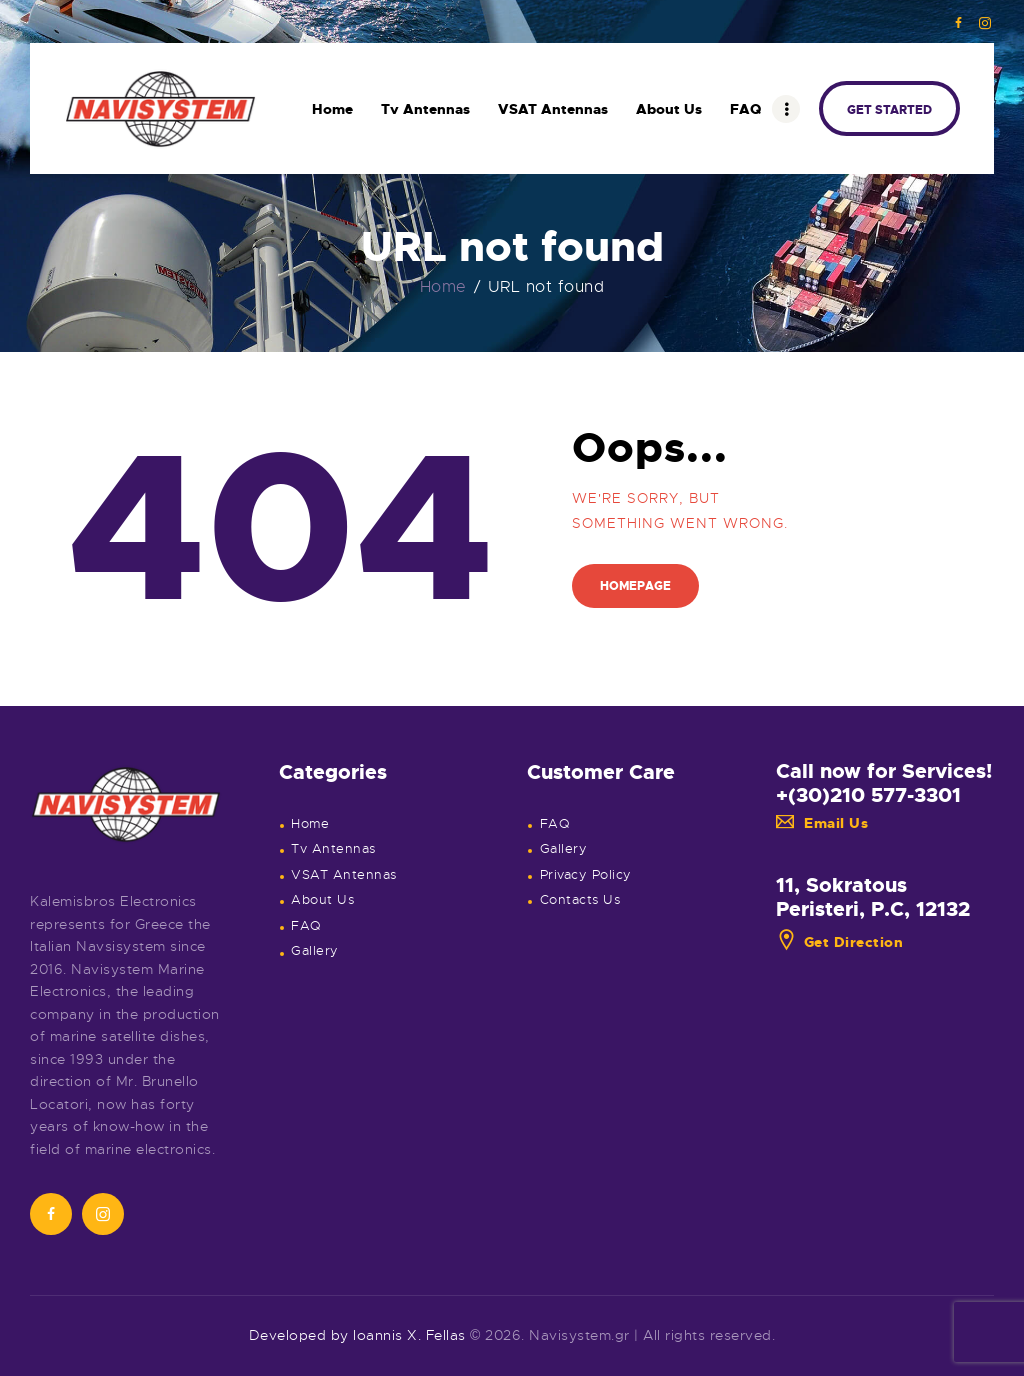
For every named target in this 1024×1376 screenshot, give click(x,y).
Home (443, 287)
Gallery (315, 951)
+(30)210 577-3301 (868, 795)
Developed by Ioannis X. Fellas (357, 1335)
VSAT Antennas (344, 875)
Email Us (822, 823)
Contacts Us (580, 900)
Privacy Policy (586, 875)
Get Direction (840, 942)
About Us (322, 900)
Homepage (635, 586)
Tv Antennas (333, 849)
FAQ (306, 926)
